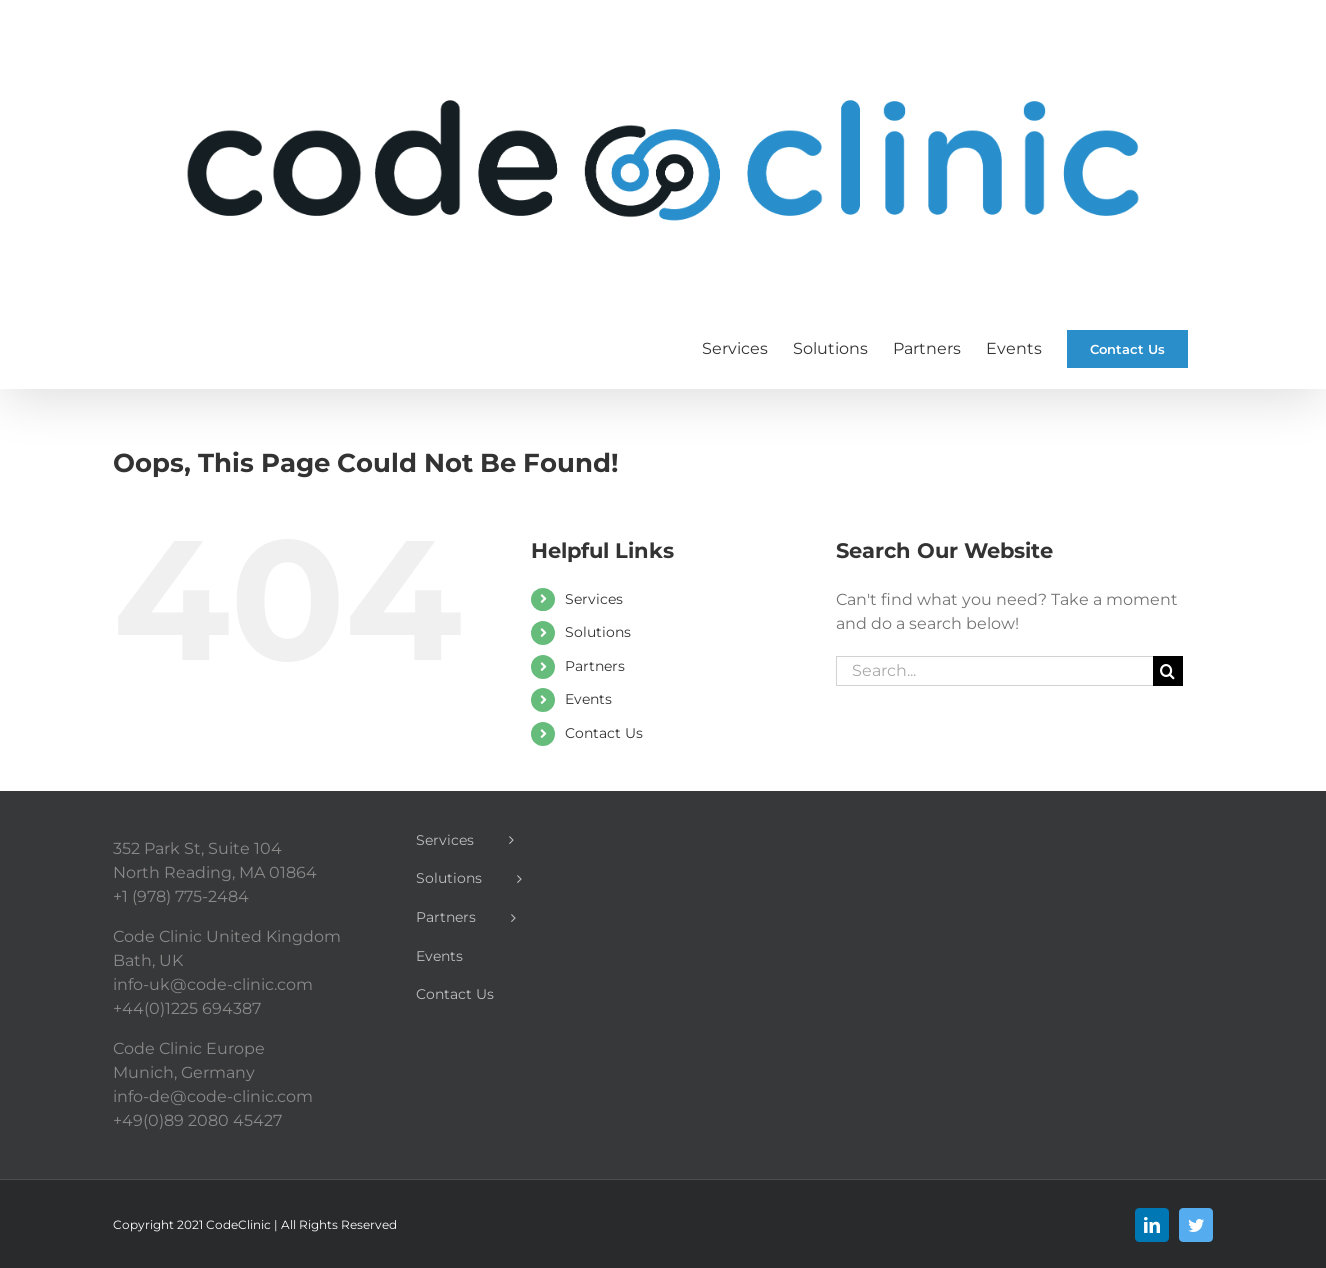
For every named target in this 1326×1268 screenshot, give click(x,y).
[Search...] (994, 671)
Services (594, 599)
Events (588, 699)
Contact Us (604, 733)
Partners (595, 666)
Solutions (598, 632)
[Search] (1168, 671)
